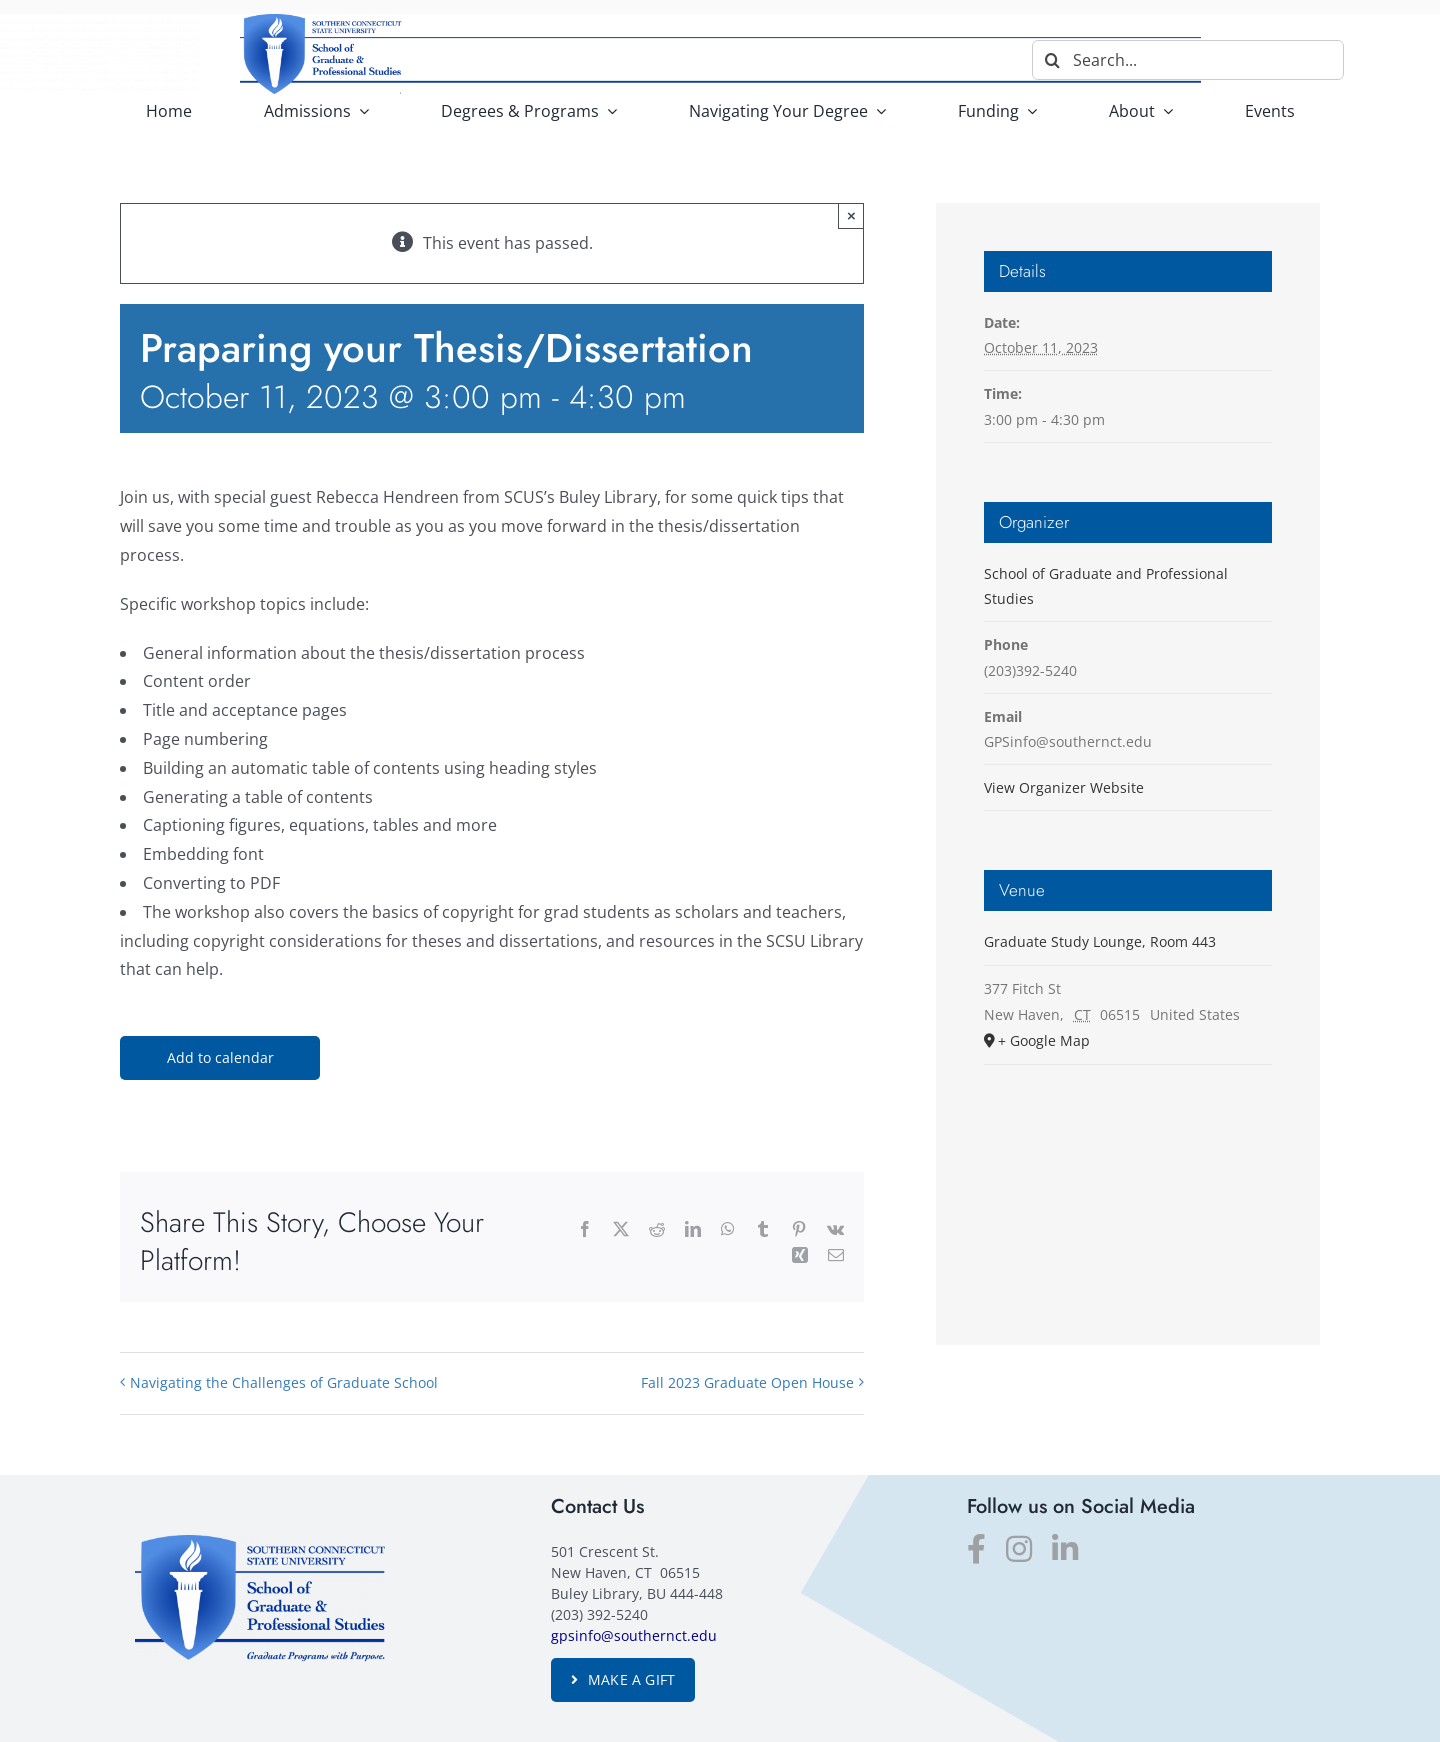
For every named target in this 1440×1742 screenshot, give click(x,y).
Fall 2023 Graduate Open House (747, 1382)
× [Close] (851, 215)
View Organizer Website (1064, 787)
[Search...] (1188, 60)
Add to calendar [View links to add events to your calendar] (220, 1058)
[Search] (1052, 60)
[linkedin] (1065, 1549)
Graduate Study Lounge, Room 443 (1100, 941)
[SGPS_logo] (260, 1543)
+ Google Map (1044, 1040)
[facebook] (976, 1549)
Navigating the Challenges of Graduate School (284, 1382)
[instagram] (1019, 1549)
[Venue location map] (1128, 1184)
